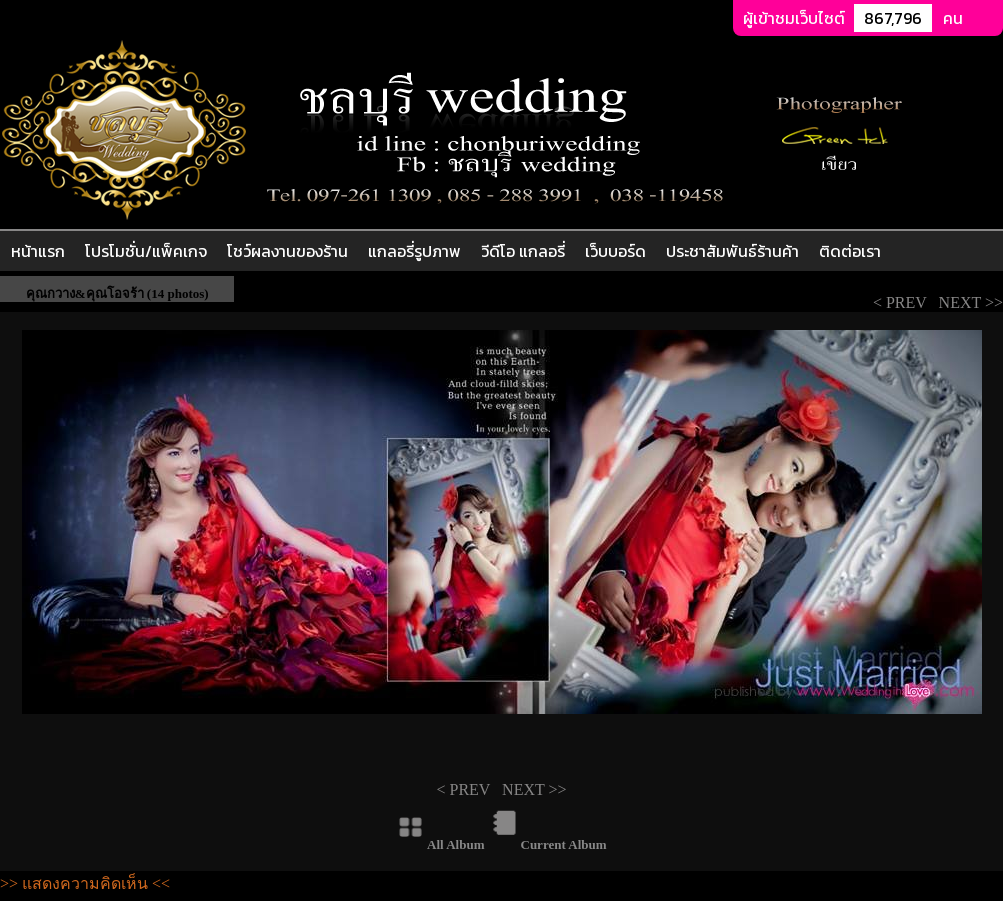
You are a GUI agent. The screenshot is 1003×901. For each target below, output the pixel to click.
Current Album (564, 844)
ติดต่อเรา (850, 251)
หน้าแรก (38, 251)
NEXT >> (969, 302)
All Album (455, 844)
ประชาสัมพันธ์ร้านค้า (732, 251)
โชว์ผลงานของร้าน (287, 251)
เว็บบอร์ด (615, 251)
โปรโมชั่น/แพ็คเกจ (146, 251)
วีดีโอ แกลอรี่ (523, 251)
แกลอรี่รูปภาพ (414, 251)
